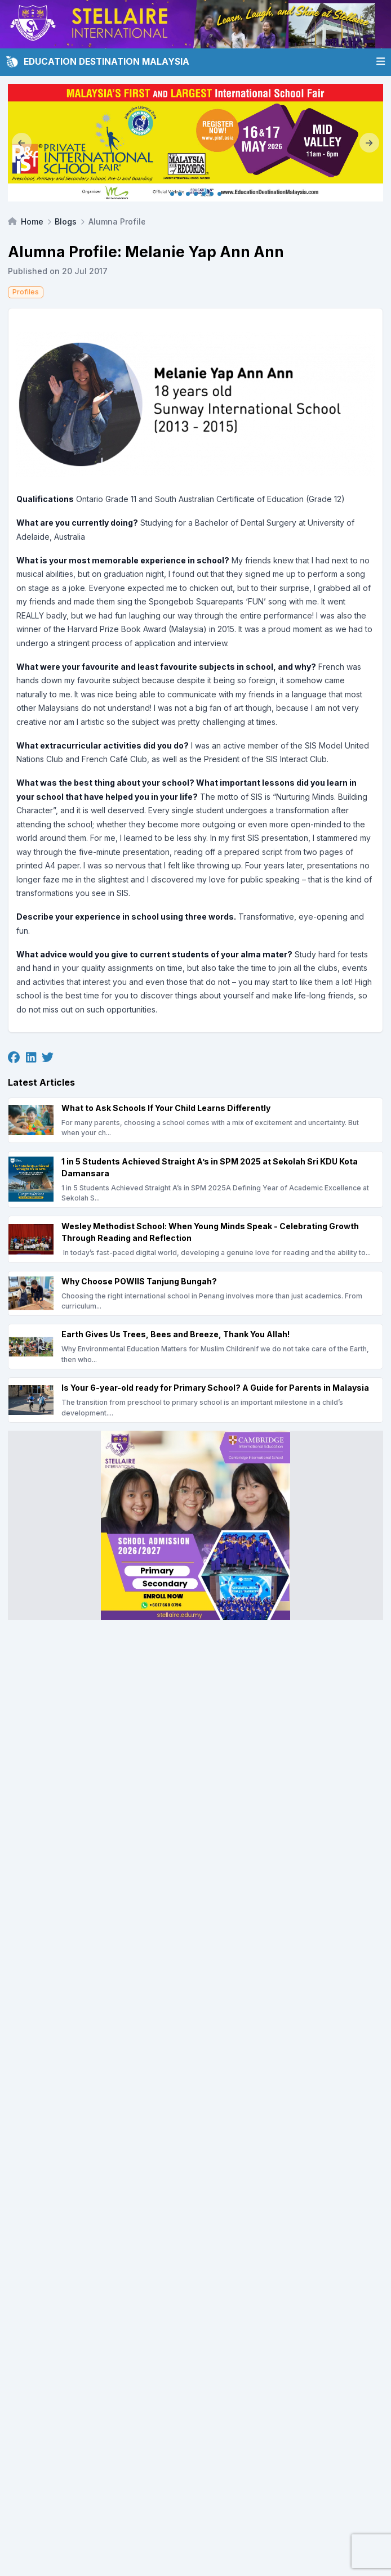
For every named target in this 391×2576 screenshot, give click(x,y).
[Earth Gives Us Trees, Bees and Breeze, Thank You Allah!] (195, 1346)
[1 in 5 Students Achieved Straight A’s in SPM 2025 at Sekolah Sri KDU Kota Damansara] (195, 1179)
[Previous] (22, 142)
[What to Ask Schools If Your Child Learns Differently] (195, 1120)
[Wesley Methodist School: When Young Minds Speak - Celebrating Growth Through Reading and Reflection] (195, 1239)
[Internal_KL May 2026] (195, 142)
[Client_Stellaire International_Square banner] (195, 1525)
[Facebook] (14, 1058)
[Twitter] (48, 1058)
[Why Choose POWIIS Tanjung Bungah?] (195, 1293)
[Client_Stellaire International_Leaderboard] (195, 24)
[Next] (369, 142)
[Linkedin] (31, 1058)
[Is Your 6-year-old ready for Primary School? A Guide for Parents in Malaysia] (195, 1400)
